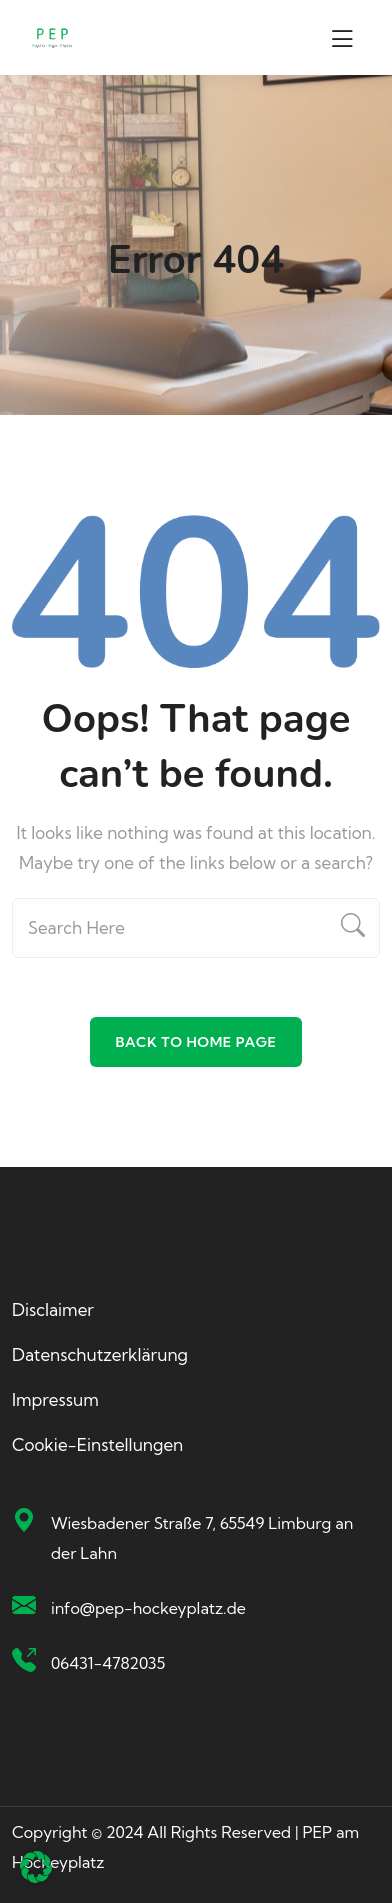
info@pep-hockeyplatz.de (148, 1608)
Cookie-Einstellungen (97, 1444)
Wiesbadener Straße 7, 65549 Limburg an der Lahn (202, 1538)
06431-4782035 (108, 1663)
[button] (36, 1867)
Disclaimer (53, 1309)
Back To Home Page (195, 1042)
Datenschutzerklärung (100, 1354)
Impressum (55, 1399)
